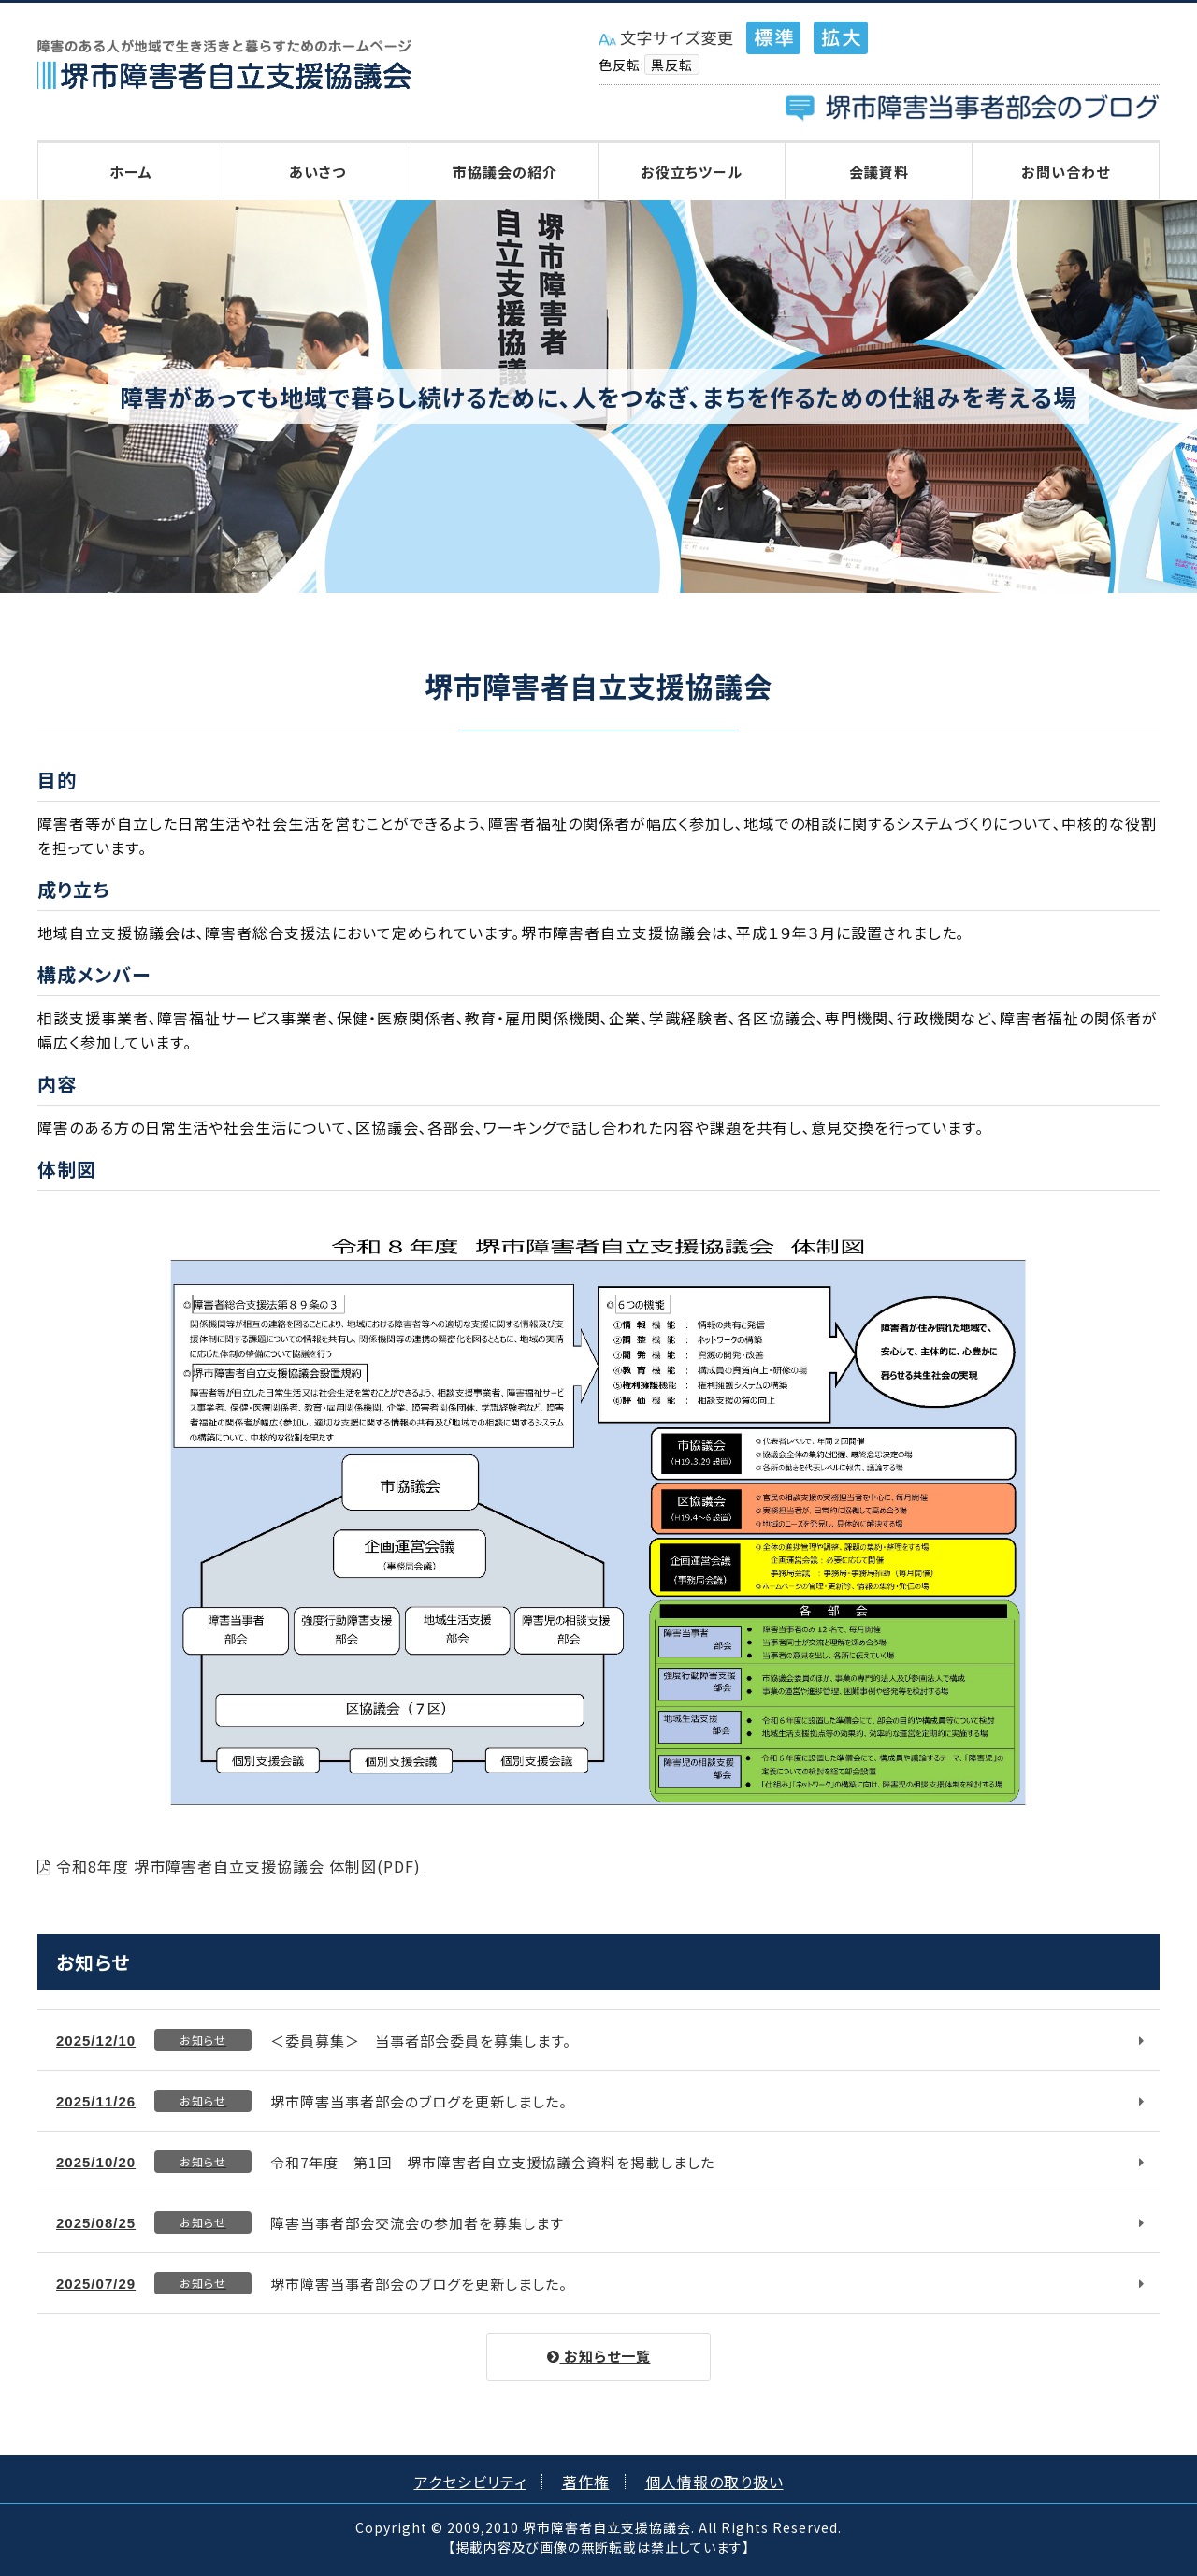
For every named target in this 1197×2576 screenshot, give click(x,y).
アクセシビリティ (470, 2481)
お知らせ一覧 (599, 2356)
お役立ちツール (692, 171)
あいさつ (317, 171)
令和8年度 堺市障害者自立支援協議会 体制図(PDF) (229, 1866)
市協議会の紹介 (505, 171)
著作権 (586, 2481)
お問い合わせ (1065, 171)
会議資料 (879, 171)
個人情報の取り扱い (714, 2481)
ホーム (130, 171)
